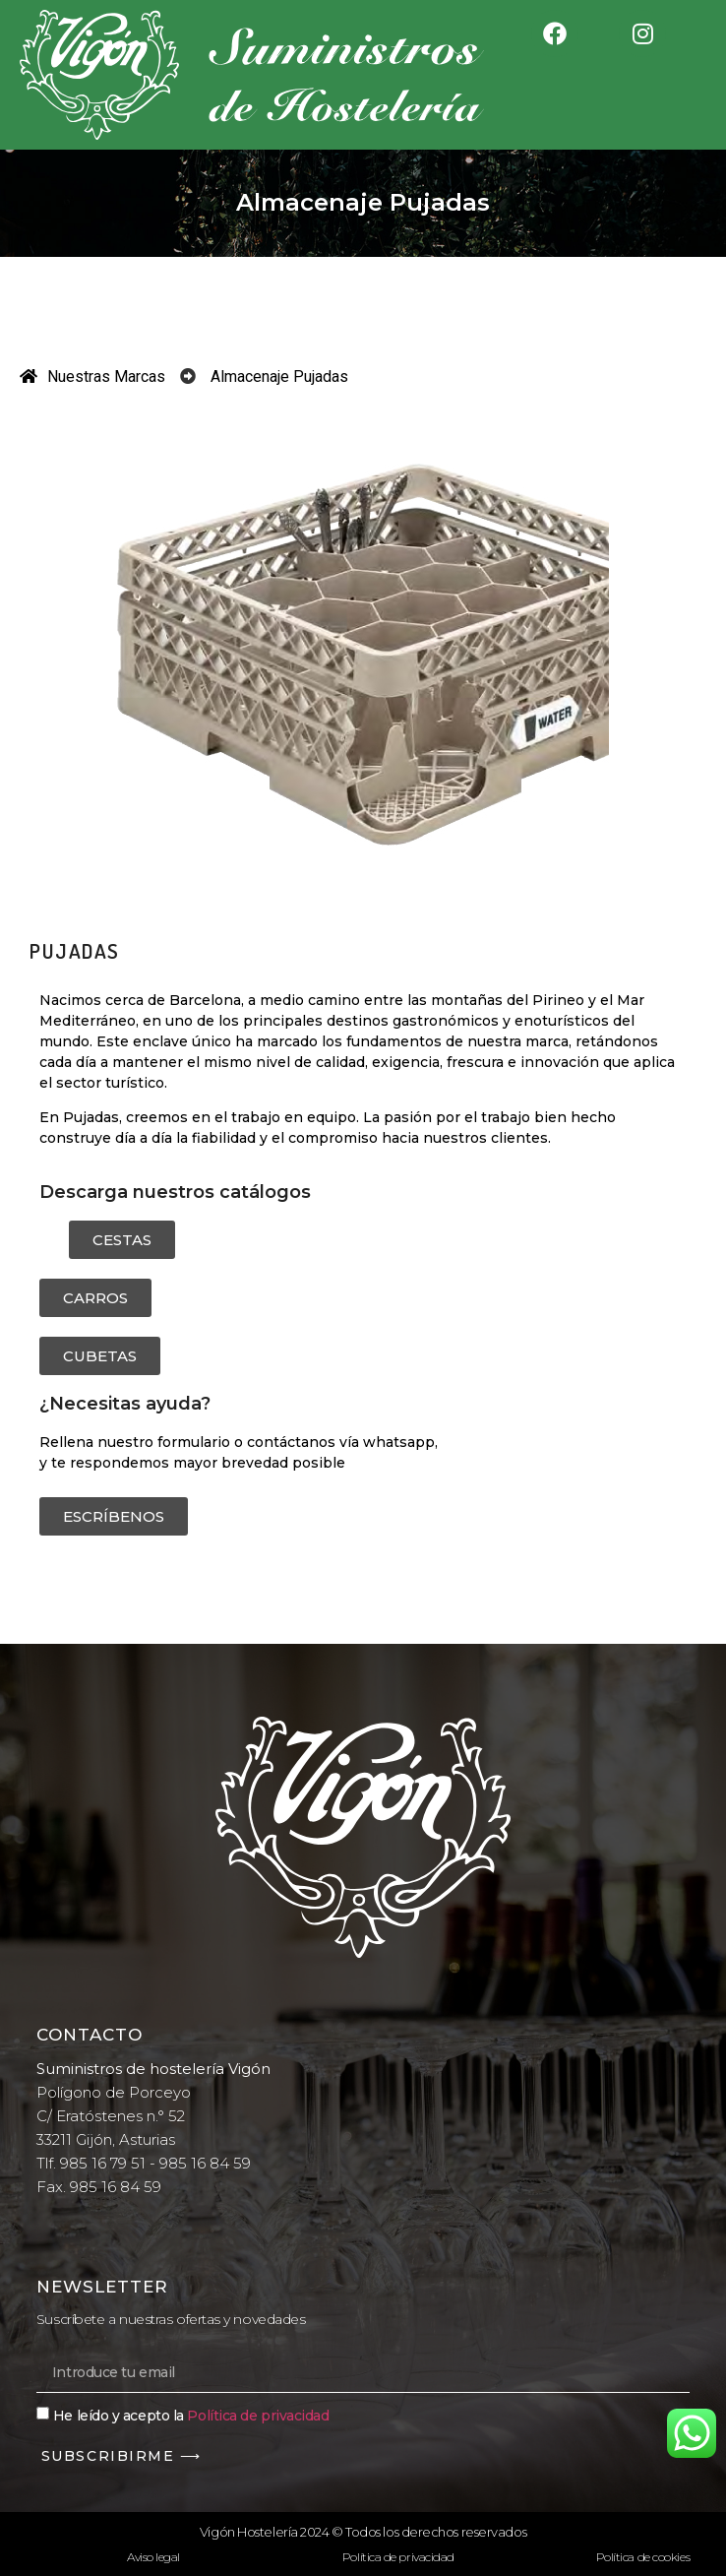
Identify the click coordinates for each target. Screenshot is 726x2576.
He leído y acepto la (191, 2414)
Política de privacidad (258, 2414)
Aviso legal (153, 2556)
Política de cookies (643, 2556)
